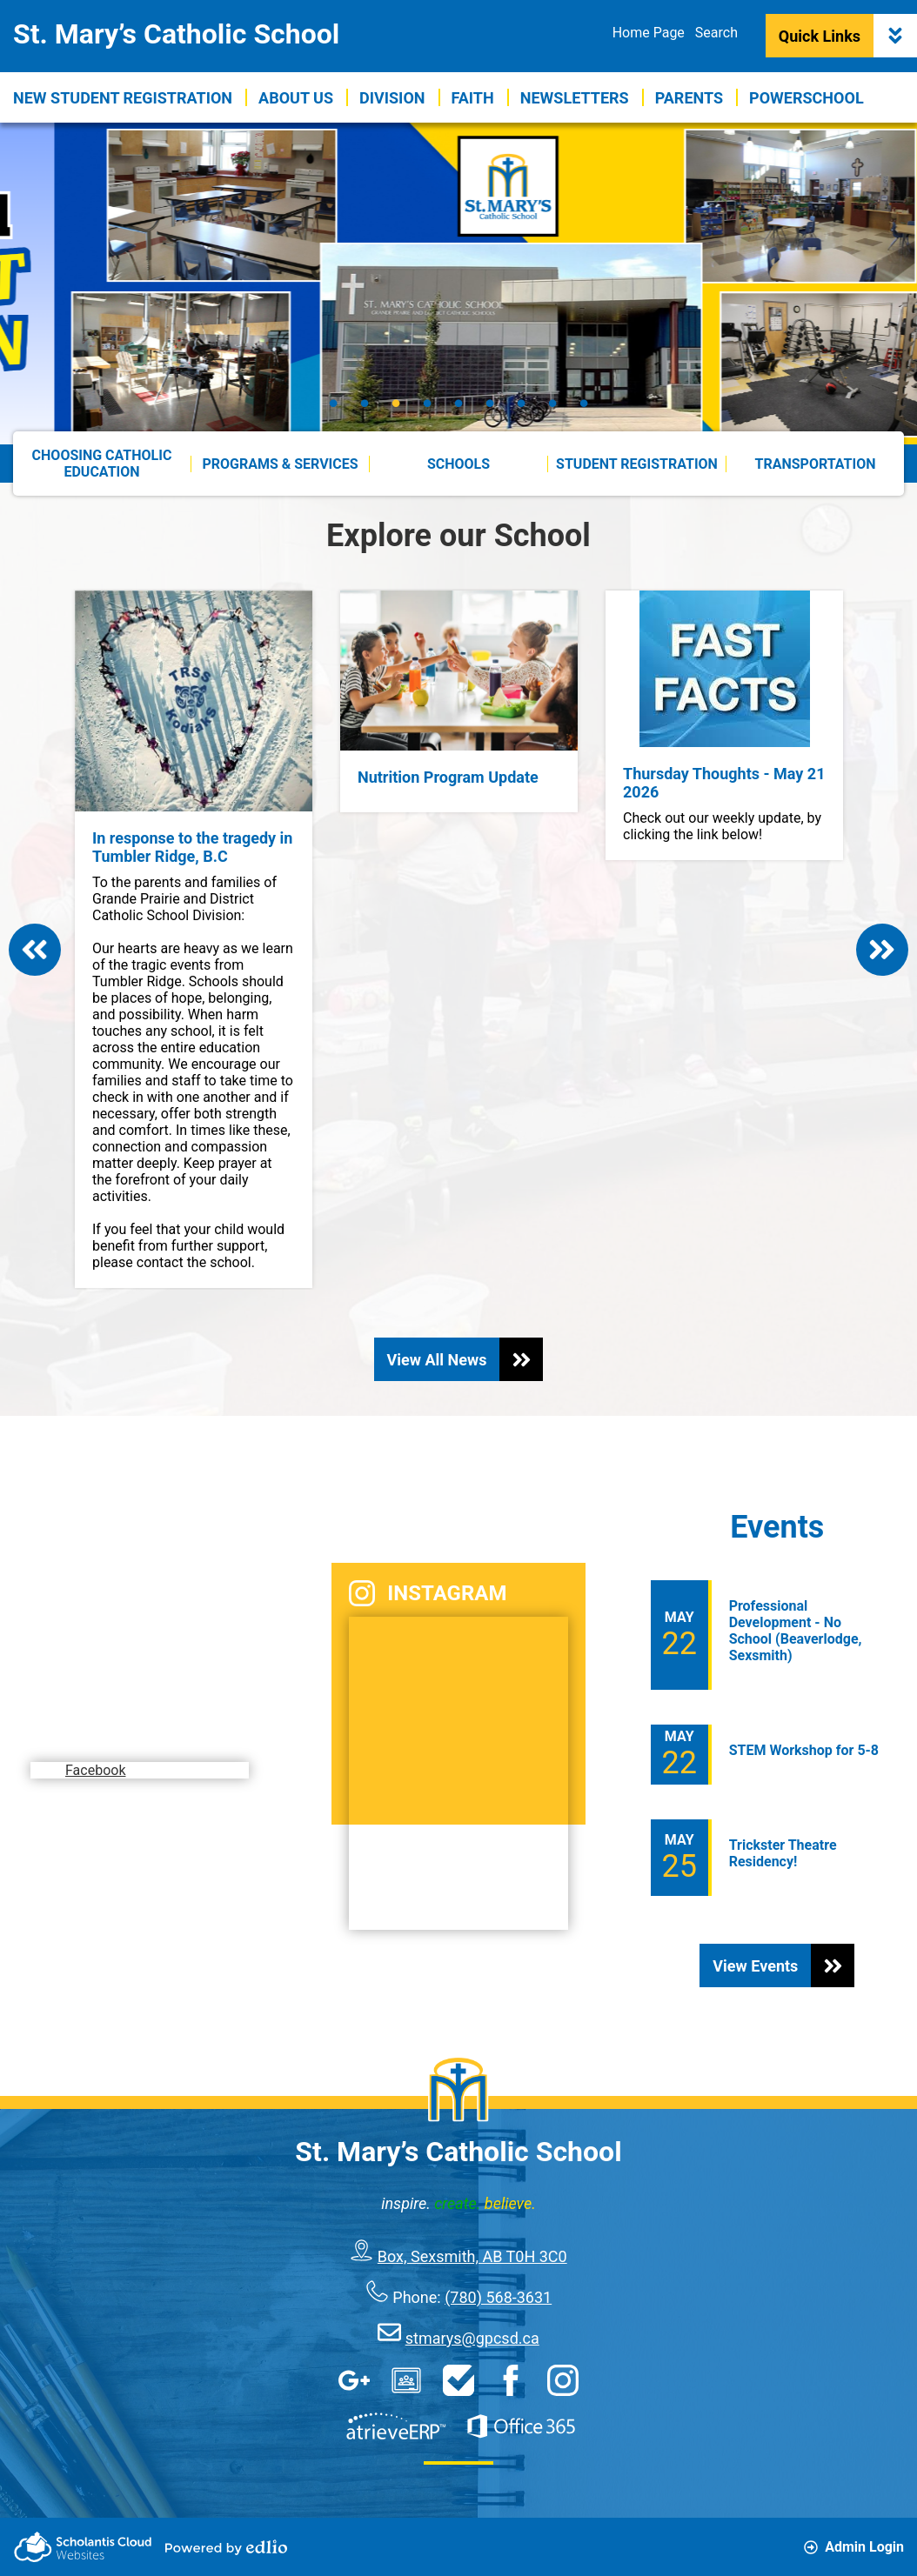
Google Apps (354, 2380)
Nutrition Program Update (448, 777)
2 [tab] (364, 402)
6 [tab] (490, 402)
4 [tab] (427, 402)
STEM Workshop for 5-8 (804, 1750)
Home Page (648, 32)
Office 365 (521, 2426)
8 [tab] (552, 402)
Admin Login (854, 2547)
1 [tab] (333, 402)
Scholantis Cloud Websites (82, 2547)
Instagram (427, 1593)
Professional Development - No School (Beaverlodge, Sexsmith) (795, 1631)
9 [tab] (583, 402)
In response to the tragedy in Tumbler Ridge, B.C (192, 847)
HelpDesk (458, 2380)
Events (777, 1527)
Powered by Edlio (226, 2547)
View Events (783, 1965)
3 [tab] (396, 402)
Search (716, 32)
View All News (465, 1359)
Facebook (101, 1735)
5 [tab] (458, 402)
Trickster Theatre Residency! (783, 1853)
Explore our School (458, 535)
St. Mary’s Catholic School (176, 33)
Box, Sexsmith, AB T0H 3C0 (472, 2256)
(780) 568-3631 (498, 2297)
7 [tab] (521, 402)
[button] (295, 97)
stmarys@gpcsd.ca (472, 2338)
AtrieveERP (396, 2426)
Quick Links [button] (848, 35)
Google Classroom (406, 2380)
